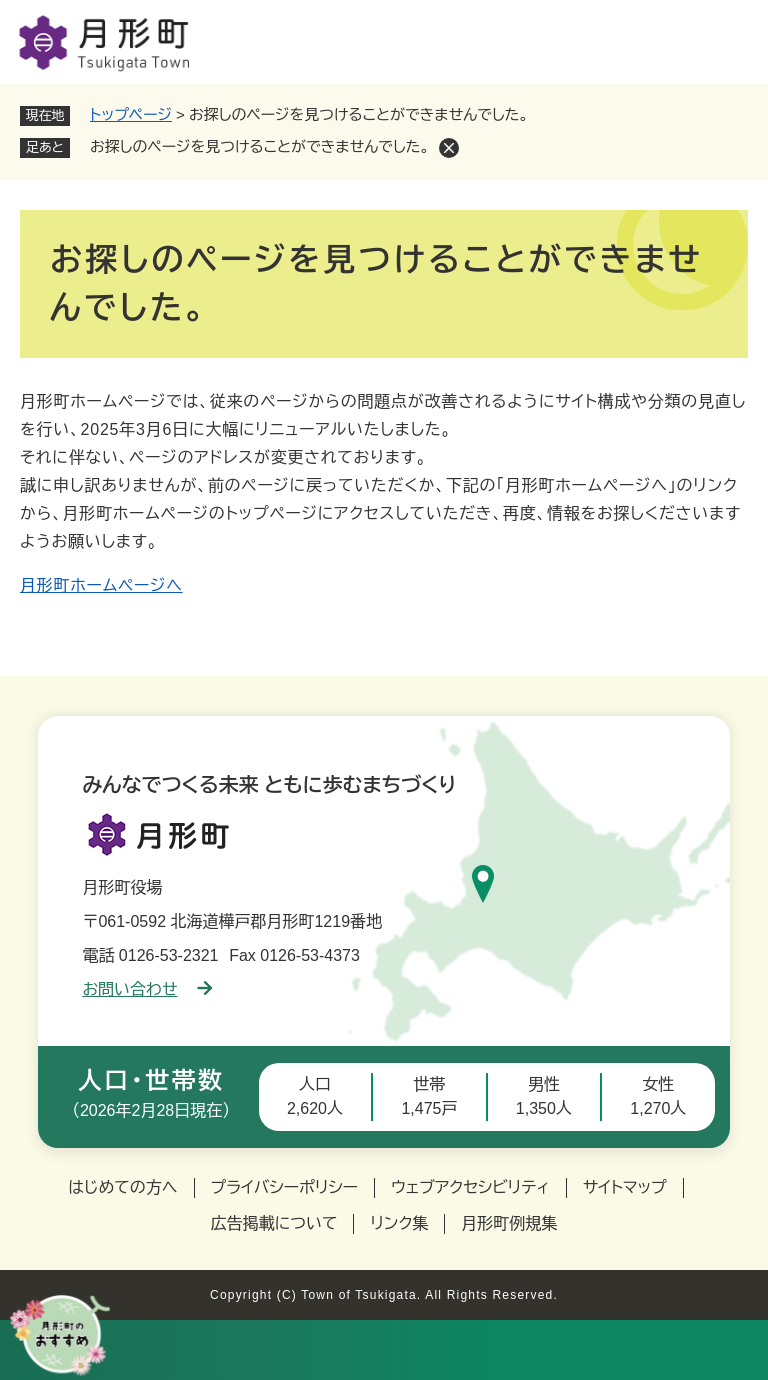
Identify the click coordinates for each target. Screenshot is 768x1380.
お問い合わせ (147, 989)
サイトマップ (625, 1187)
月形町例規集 (509, 1223)
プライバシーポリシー (285, 1187)
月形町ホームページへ (101, 585)
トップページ (131, 114)
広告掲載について (274, 1223)
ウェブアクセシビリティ (470, 1187)
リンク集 (399, 1223)
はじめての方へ (122, 1187)
